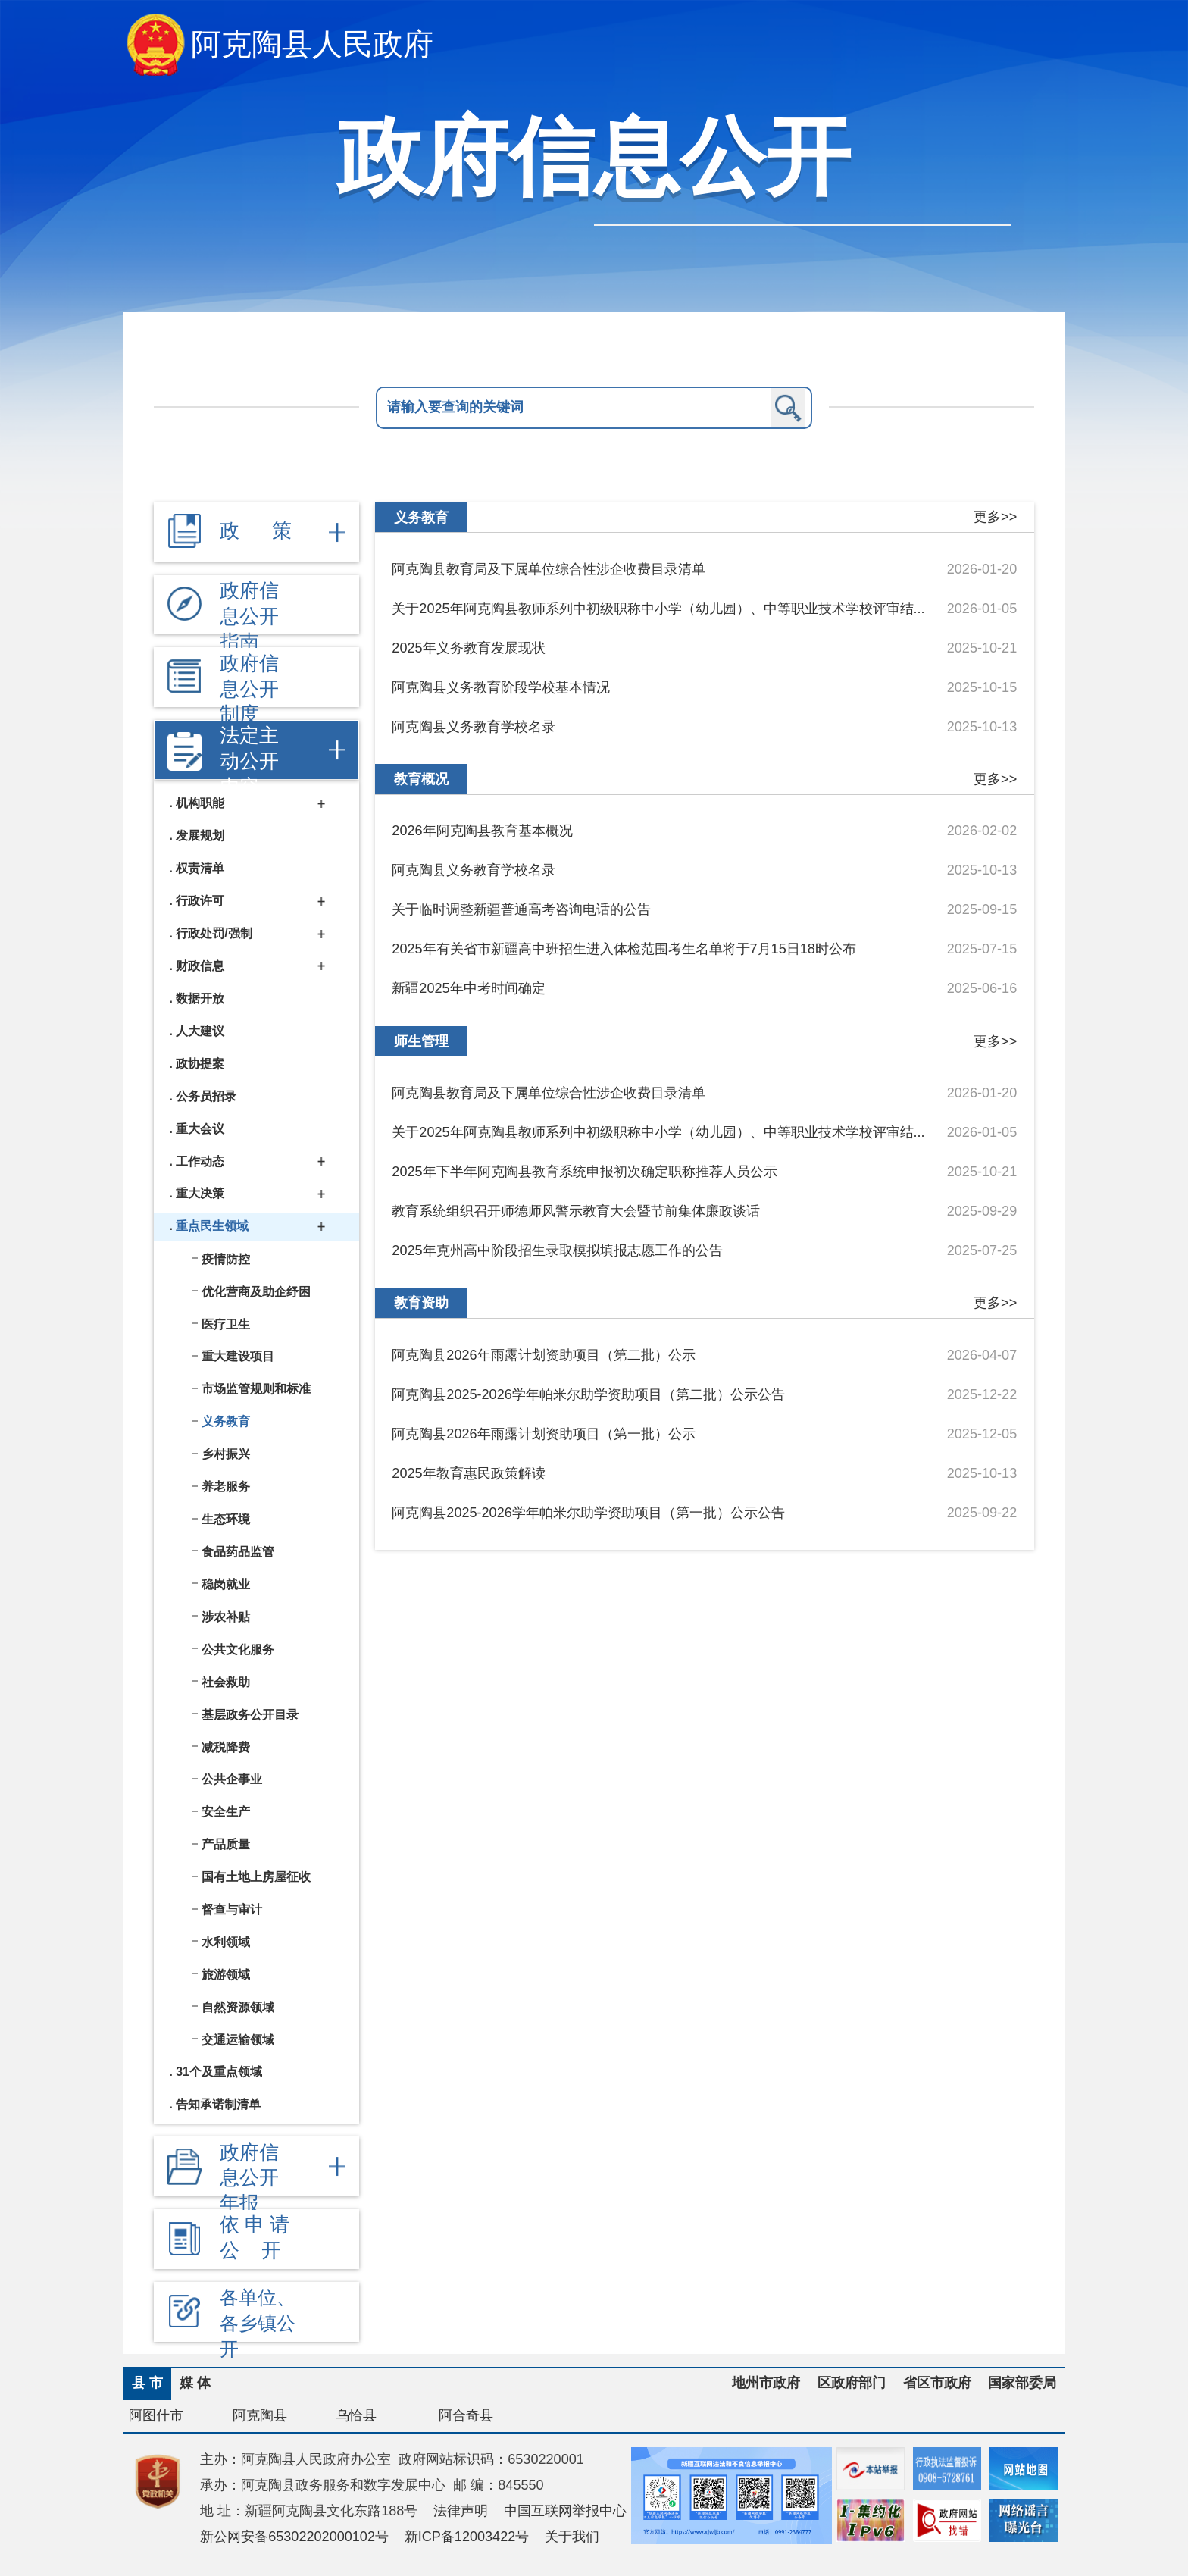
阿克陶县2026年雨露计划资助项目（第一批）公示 (543, 1433)
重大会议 (200, 1128)
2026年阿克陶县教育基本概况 (482, 830)
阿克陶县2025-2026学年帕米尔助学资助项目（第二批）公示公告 (588, 1394)
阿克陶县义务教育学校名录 (473, 726)
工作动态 (200, 1161)
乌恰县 (356, 2415)
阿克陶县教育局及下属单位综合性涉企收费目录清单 (548, 569)
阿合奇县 (466, 2415)
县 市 (147, 2382)
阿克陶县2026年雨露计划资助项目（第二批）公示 (543, 1355)
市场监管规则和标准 (256, 1388)
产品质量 (226, 1844)
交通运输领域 (238, 2039)
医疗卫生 (226, 1323)
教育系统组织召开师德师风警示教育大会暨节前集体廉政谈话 (576, 1211)
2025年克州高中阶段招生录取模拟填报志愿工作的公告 (557, 1250)
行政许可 (200, 900)
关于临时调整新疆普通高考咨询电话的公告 (521, 909)
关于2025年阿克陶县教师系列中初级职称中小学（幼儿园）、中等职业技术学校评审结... (658, 608)
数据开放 (200, 998)
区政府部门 (852, 2382)
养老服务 (226, 1486)
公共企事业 (232, 1779)
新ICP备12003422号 (467, 2536)
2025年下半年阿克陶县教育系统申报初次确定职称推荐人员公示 (584, 1171)
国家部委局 (1022, 2382)
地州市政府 (766, 2382)
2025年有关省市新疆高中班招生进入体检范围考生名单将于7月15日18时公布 (624, 948)
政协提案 (200, 1063)
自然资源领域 (238, 2007)
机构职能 (200, 803)
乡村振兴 (226, 1454)
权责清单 (200, 868)
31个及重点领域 (219, 2071)
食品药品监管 (238, 1551)
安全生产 (226, 1811)
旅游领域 (226, 1974)
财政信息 (200, 965)
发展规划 (200, 835)
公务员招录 (206, 1096)
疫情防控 (226, 1258)
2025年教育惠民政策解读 (468, 1473)
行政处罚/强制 (214, 933)
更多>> (995, 516)
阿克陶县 (260, 2415)
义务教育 (226, 1421)
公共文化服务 (238, 1648)
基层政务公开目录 (250, 1713)
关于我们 (572, 2536)
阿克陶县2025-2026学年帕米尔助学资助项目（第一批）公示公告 (588, 1512)
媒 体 (195, 2382)
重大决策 (200, 1193)
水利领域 (226, 1942)
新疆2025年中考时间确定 (468, 988)
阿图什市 (156, 2415)
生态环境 (226, 1519)
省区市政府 (937, 2382)
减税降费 (226, 1746)
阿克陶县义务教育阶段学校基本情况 (501, 687)
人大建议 (200, 1031)
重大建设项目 (238, 1356)
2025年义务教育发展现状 (468, 648)
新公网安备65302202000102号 (294, 2536)
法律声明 (460, 2510)
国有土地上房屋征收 (256, 1876)
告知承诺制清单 (218, 2104)
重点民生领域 (212, 1225)
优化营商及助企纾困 (256, 1291)
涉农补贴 (226, 1616)
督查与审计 (232, 1909)
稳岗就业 (226, 1584)
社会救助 (226, 1681)
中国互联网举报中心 (565, 2510)
